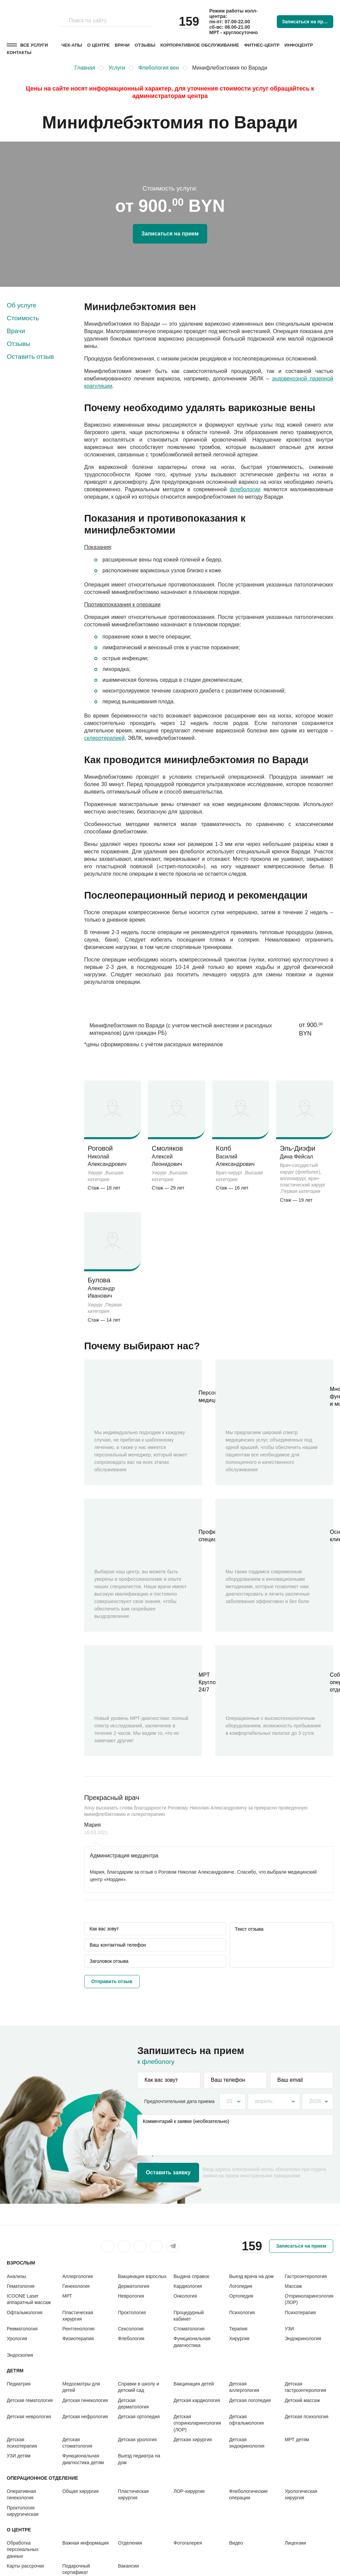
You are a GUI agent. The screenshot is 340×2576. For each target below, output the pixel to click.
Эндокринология (303, 2338)
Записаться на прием (307, 21)
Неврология (131, 2296)
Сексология (130, 2328)
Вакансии (128, 2566)
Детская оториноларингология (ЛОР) (197, 2423)
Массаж (293, 2286)
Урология (17, 2338)
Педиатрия (19, 2383)
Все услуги (34, 45)
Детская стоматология (78, 2443)
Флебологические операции (248, 2494)
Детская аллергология (244, 2387)
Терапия (238, 2328)
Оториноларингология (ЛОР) (309, 2299)
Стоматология (189, 2328)
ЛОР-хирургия (189, 2491)
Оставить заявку (168, 2172)
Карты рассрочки (25, 2566)
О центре (98, 45)
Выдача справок (191, 2276)
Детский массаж (302, 2400)
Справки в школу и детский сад (138, 2387)
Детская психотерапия (22, 2443)
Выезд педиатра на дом (139, 2459)
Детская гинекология (85, 2400)
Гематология (20, 2286)
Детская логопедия (250, 2400)
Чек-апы (72, 45)
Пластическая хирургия (78, 2316)
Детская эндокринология (246, 2443)
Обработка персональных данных (23, 2549)
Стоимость (23, 318)
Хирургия (239, 2338)
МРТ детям (297, 2439)
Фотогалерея (188, 2543)
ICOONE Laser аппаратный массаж (29, 2299)
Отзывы (145, 45)
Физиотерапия (78, 2338)
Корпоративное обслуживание (199, 45)
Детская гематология (30, 2400)
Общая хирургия (81, 2491)
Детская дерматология (133, 2403)
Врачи (122, 45)
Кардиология (188, 2286)
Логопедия (240, 2286)
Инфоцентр (299, 45)
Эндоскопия (20, 2355)
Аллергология (78, 2276)
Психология (242, 2312)
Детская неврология (29, 2416)
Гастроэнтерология (306, 2276)
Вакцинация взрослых (142, 2276)
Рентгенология (79, 2328)
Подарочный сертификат (76, 2569)
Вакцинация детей (194, 2383)
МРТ (67, 2296)
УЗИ (289, 2328)
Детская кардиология (197, 2400)
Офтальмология (24, 2312)
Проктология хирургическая (23, 2511)
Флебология (131, 2338)
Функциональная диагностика (192, 2342)
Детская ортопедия (139, 2416)
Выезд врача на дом (251, 2276)
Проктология (132, 2312)
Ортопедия (241, 2296)
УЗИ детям (18, 2455)
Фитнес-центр (262, 45)
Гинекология (76, 2286)
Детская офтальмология (246, 2420)
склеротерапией (104, 738)
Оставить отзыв (30, 356)
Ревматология (22, 2328)
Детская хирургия (193, 2439)
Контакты (19, 52)
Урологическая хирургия (301, 2494)
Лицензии (295, 2543)
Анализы (16, 2276)
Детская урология (137, 2439)
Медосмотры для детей (81, 2387)
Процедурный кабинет (189, 2316)
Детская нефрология (85, 2416)
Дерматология (133, 2286)
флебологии (245, 489)
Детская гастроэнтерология (305, 2387)
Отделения (130, 2543)
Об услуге (22, 305)
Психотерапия (300, 2312)
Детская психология (307, 2416)
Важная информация (86, 2543)
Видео (236, 2543)
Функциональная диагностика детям (83, 2459)
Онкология (185, 2296)
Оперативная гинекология (21, 2494)
